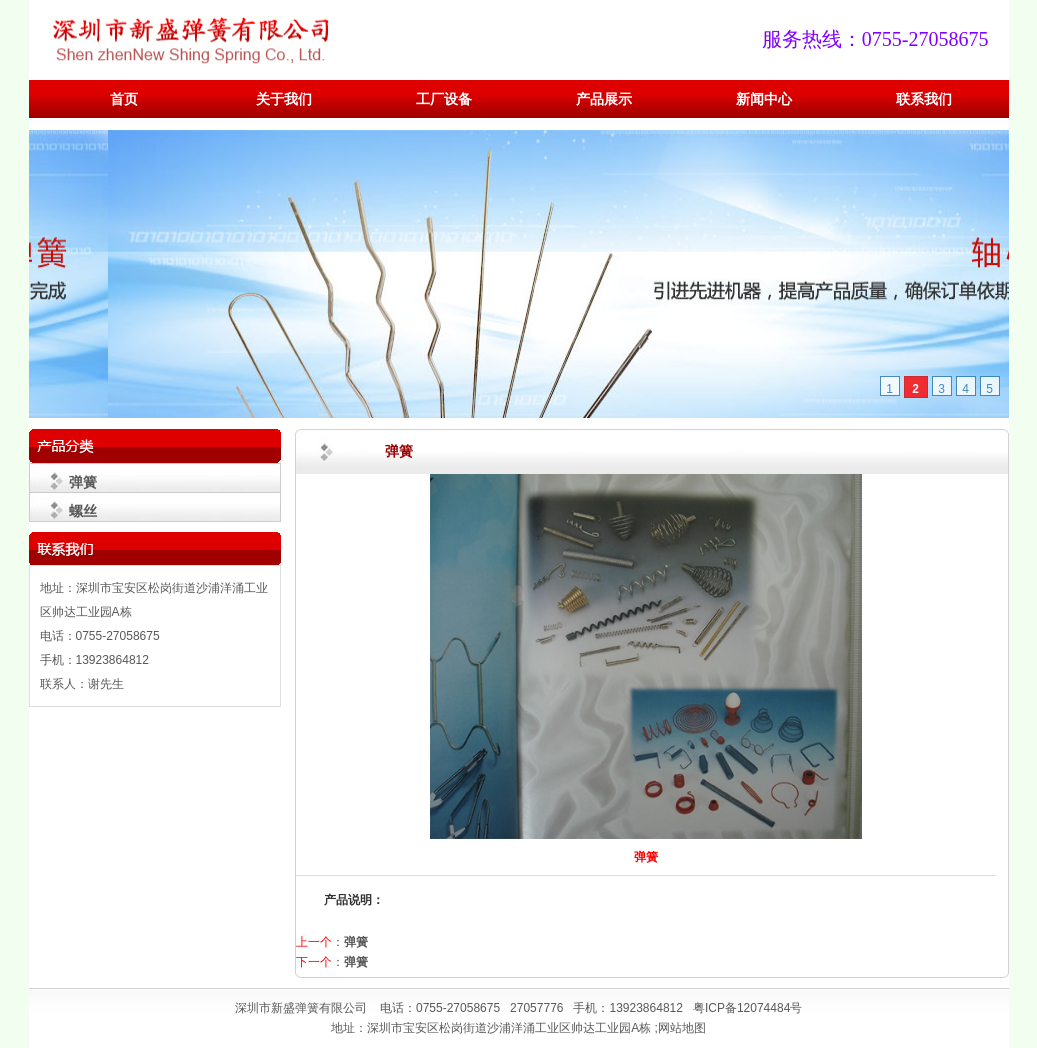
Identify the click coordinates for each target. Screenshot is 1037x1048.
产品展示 (604, 99)
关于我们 (284, 99)
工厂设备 (444, 99)
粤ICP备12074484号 (747, 1008)
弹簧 (83, 482)
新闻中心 (764, 99)
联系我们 (924, 99)
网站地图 (682, 1028)
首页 (124, 99)
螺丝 (83, 511)
